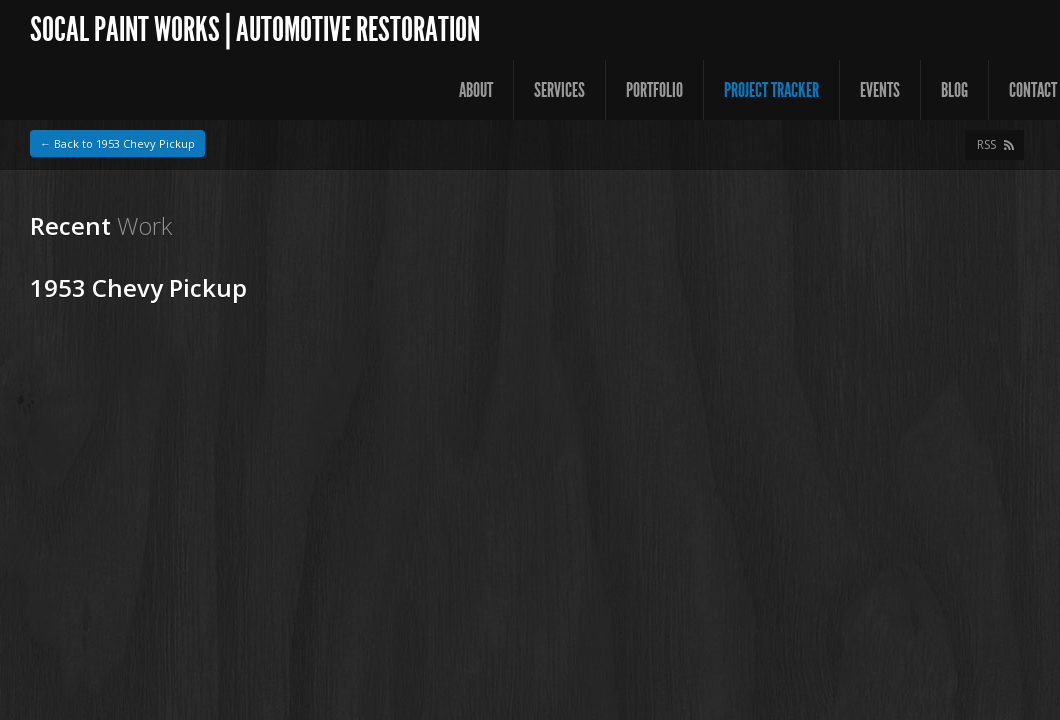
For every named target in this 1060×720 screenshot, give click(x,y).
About (476, 90)
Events (880, 90)
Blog (954, 90)
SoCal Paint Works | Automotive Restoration (255, 29)
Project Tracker (771, 90)
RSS (986, 144)
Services (559, 90)
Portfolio (654, 90)
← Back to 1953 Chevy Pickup (117, 143)
